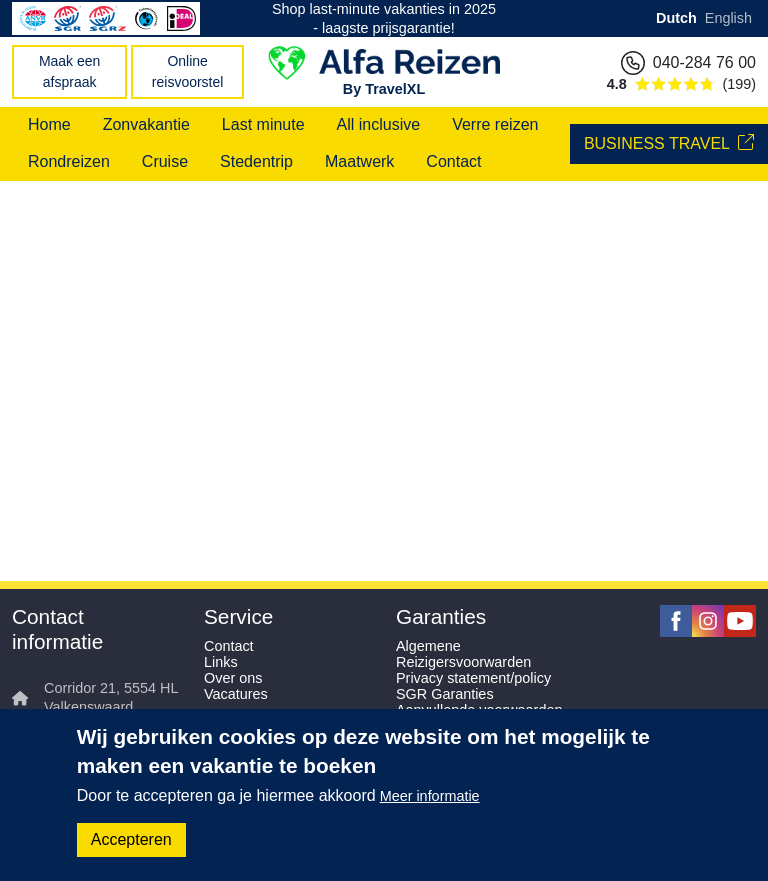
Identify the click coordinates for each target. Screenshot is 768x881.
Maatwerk (359, 161)
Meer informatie (430, 796)
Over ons (233, 678)
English (728, 18)
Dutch (676, 18)
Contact (453, 161)
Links (221, 662)
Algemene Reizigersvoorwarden (463, 654)
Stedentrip (256, 161)
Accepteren (131, 839)
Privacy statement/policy (473, 678)
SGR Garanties (445, 694)
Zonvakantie (146, 124)
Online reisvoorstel (188, 71)
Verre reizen (495, 124)
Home (49, 124)
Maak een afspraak (69, 71)
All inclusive (379, 124)
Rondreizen (69, 161)
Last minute (263, 124)
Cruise (165, 161)
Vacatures (236, 694)
